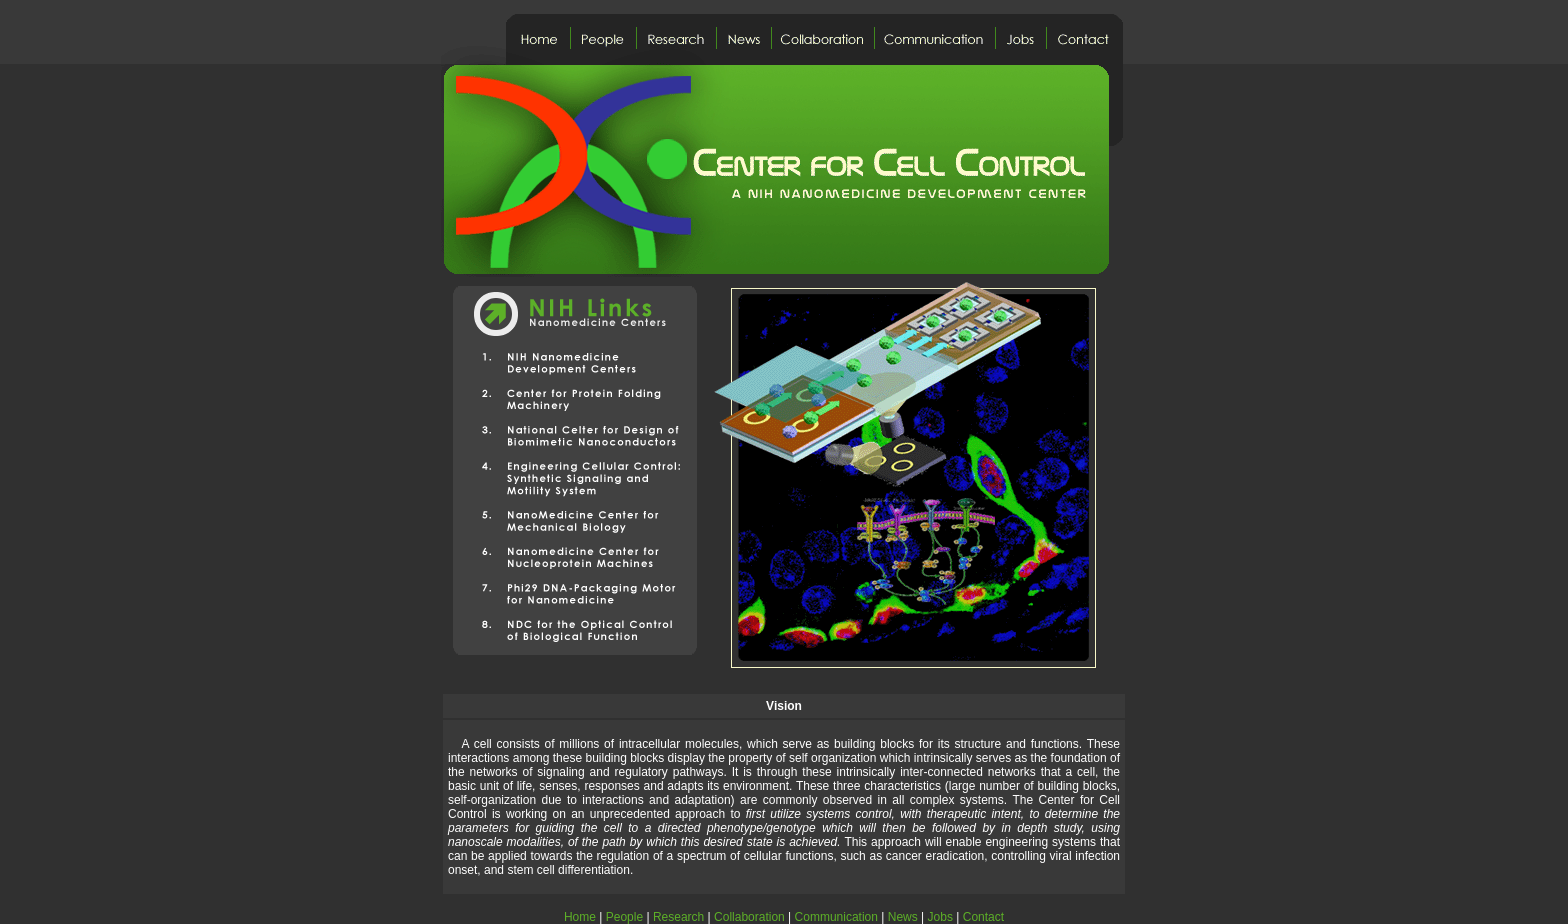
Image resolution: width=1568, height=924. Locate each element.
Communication (836, 917)
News (903, 917)
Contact (983, 917)
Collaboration (749, 917)
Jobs (940, 917)
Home (580, 917)
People (624, 917)
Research (678, 917)
